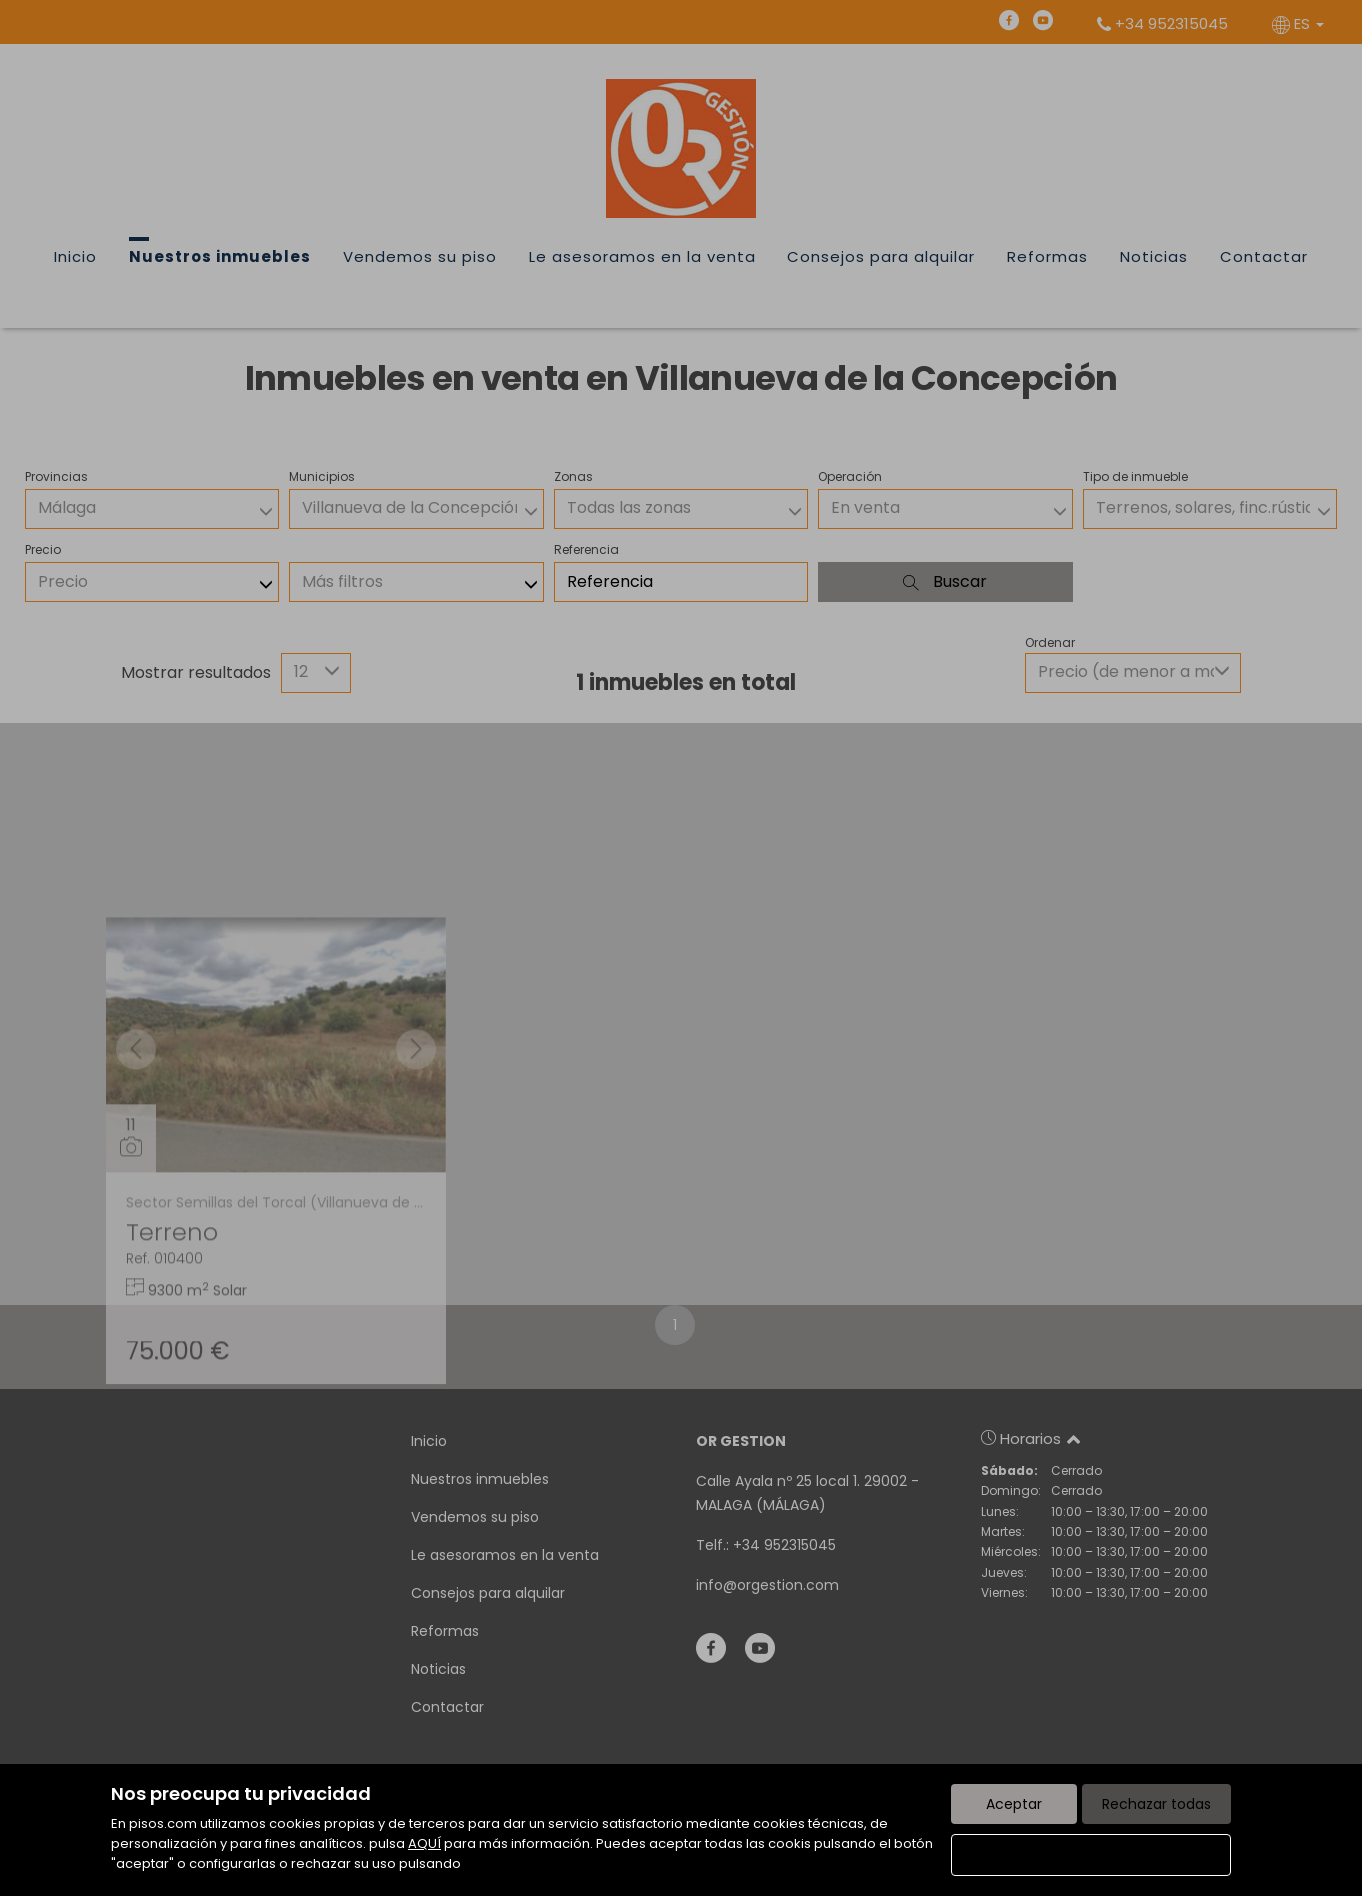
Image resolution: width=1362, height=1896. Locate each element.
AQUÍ (424, 1843)
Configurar (1091, 1855)
